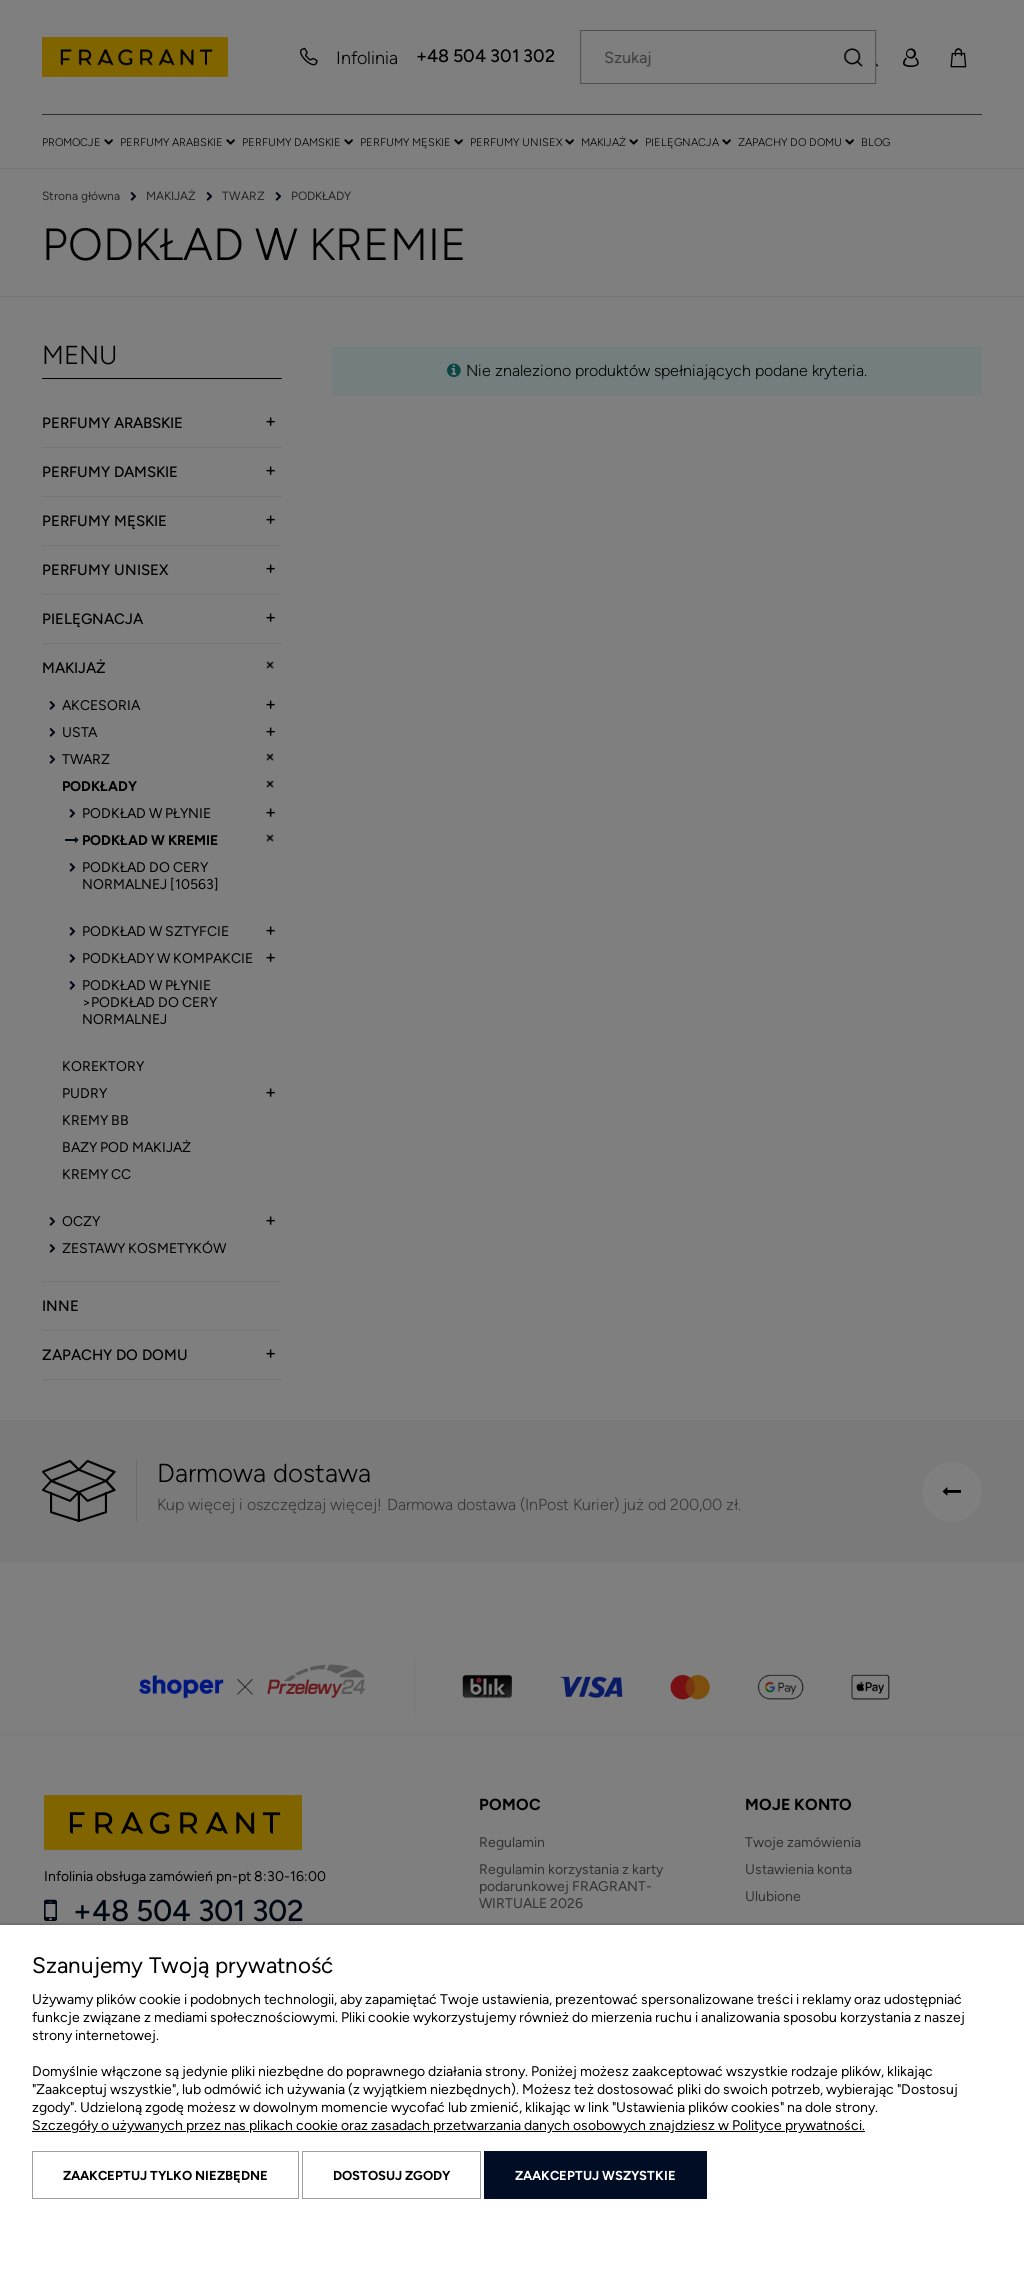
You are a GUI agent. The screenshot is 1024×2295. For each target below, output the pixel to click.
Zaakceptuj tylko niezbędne (165, 2175)
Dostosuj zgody (391, 2175)
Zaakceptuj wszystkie (595, 2175)
